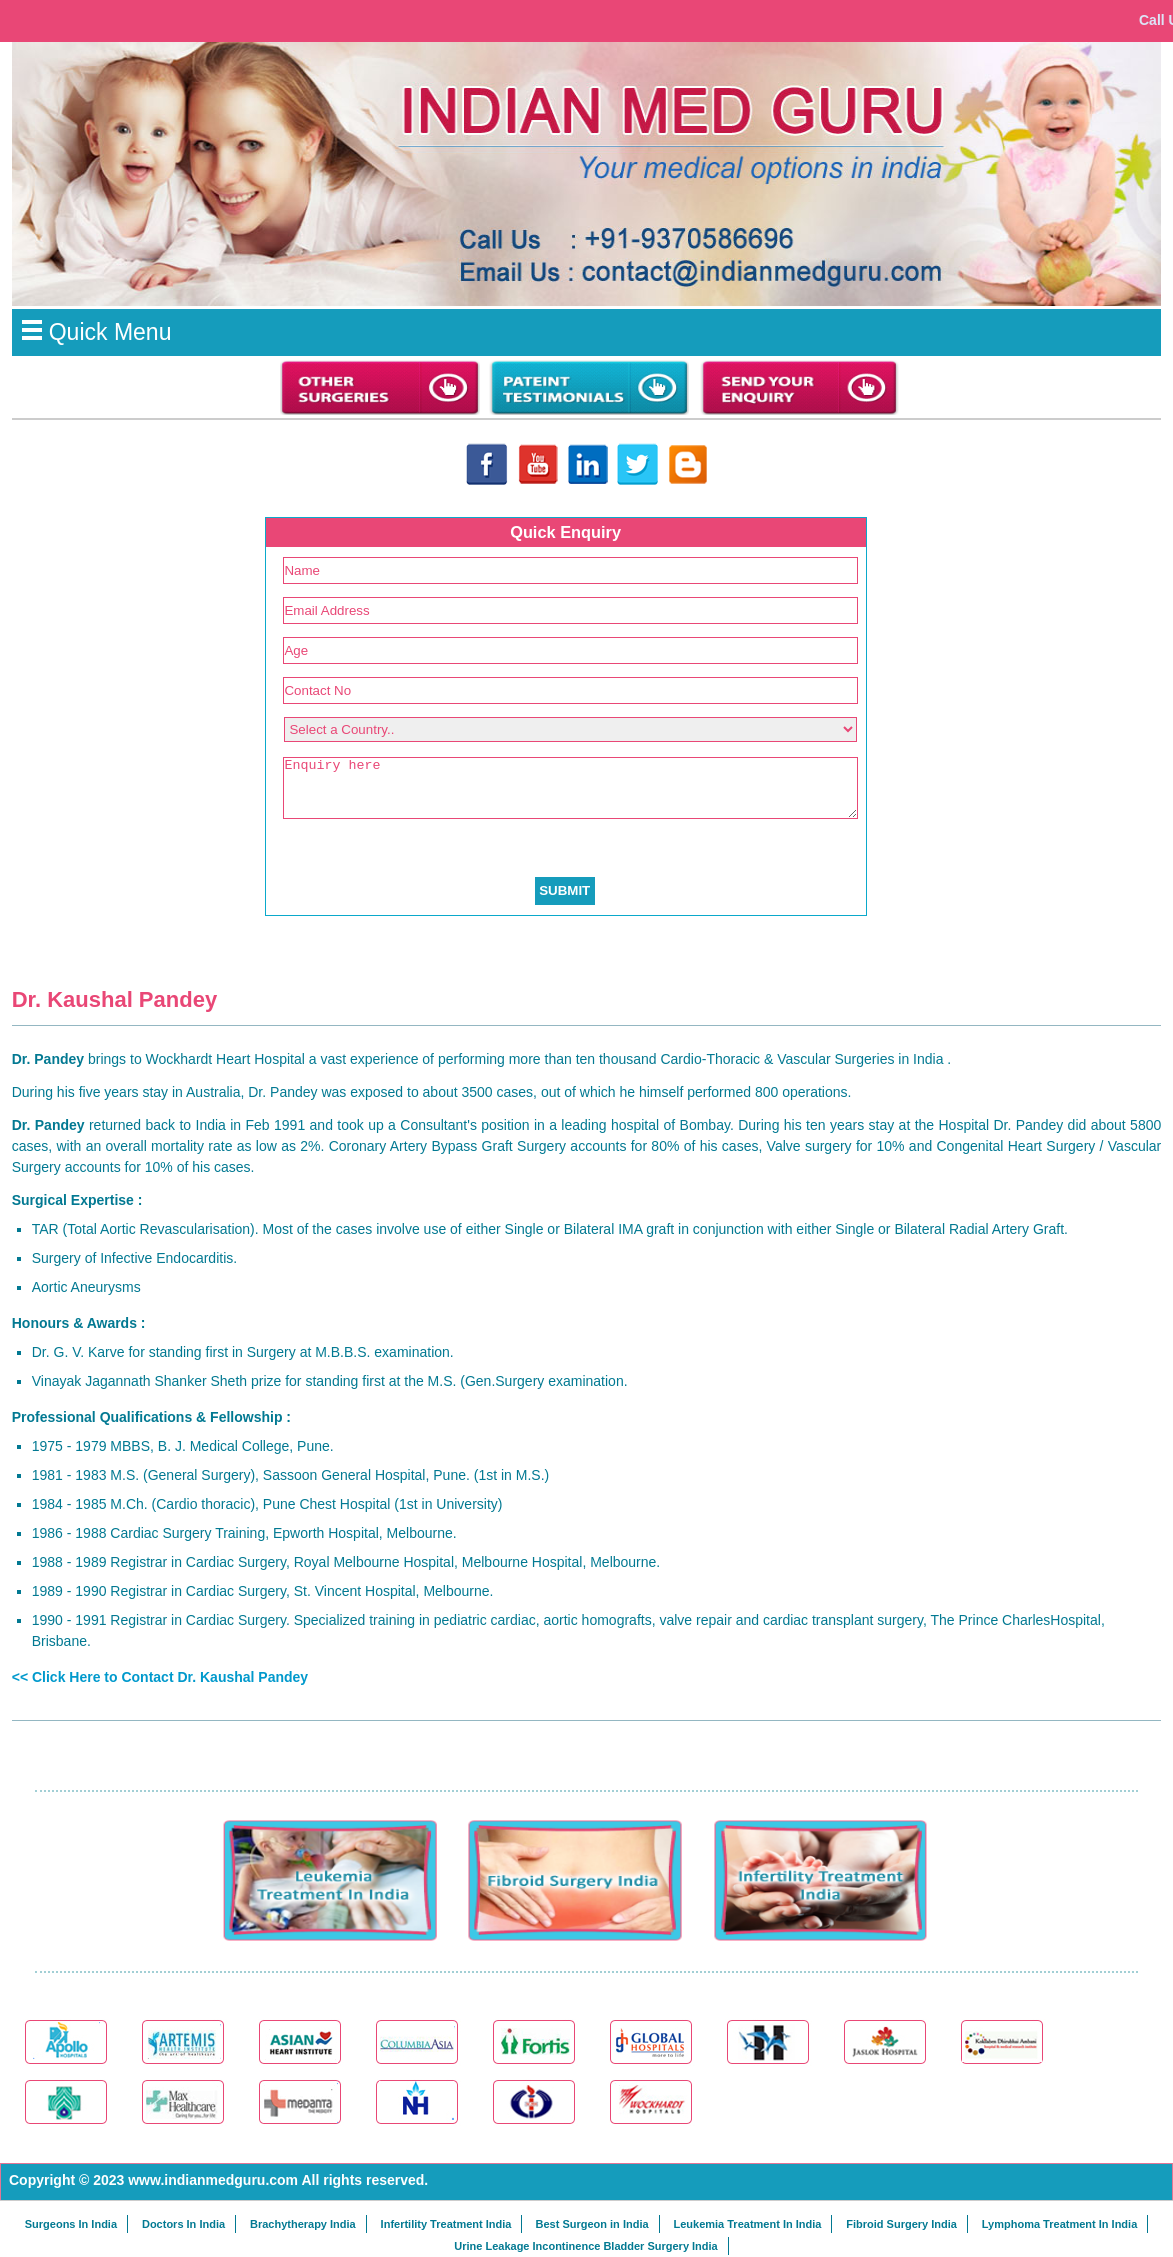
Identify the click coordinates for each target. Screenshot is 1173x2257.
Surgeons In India (71, 2224)
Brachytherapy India (303, 2224)
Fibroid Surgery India (901, 2224)
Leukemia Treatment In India (747, 2224)
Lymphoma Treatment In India (1059, 2224)
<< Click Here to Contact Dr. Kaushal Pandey (160, 1677)
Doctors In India (183, 2224)
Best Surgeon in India (591, 2224)
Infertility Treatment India (446, 2224)
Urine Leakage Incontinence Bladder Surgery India (585, 2246)
